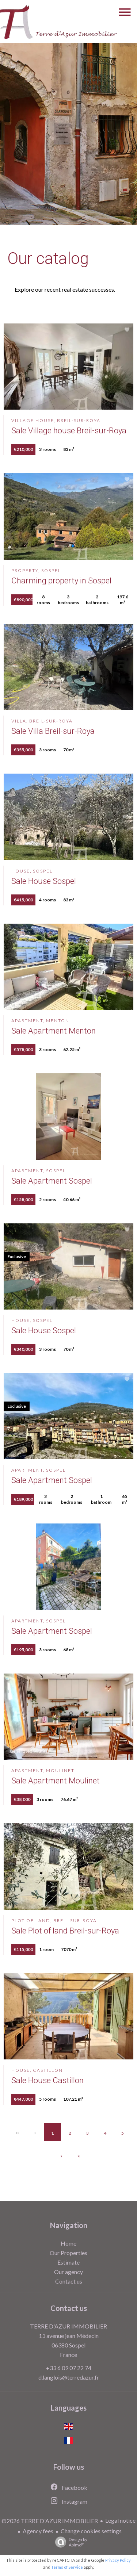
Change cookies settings (91, 2530)
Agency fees (38, 2530)
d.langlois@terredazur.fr (68, 2377)
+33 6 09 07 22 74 (68, 2367)
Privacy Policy (118, 2560)
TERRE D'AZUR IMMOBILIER (68, 2326)
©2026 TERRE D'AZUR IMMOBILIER (49, 2520)
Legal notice (120, 2520)
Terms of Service (67, 2567)
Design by (69, 2542)
